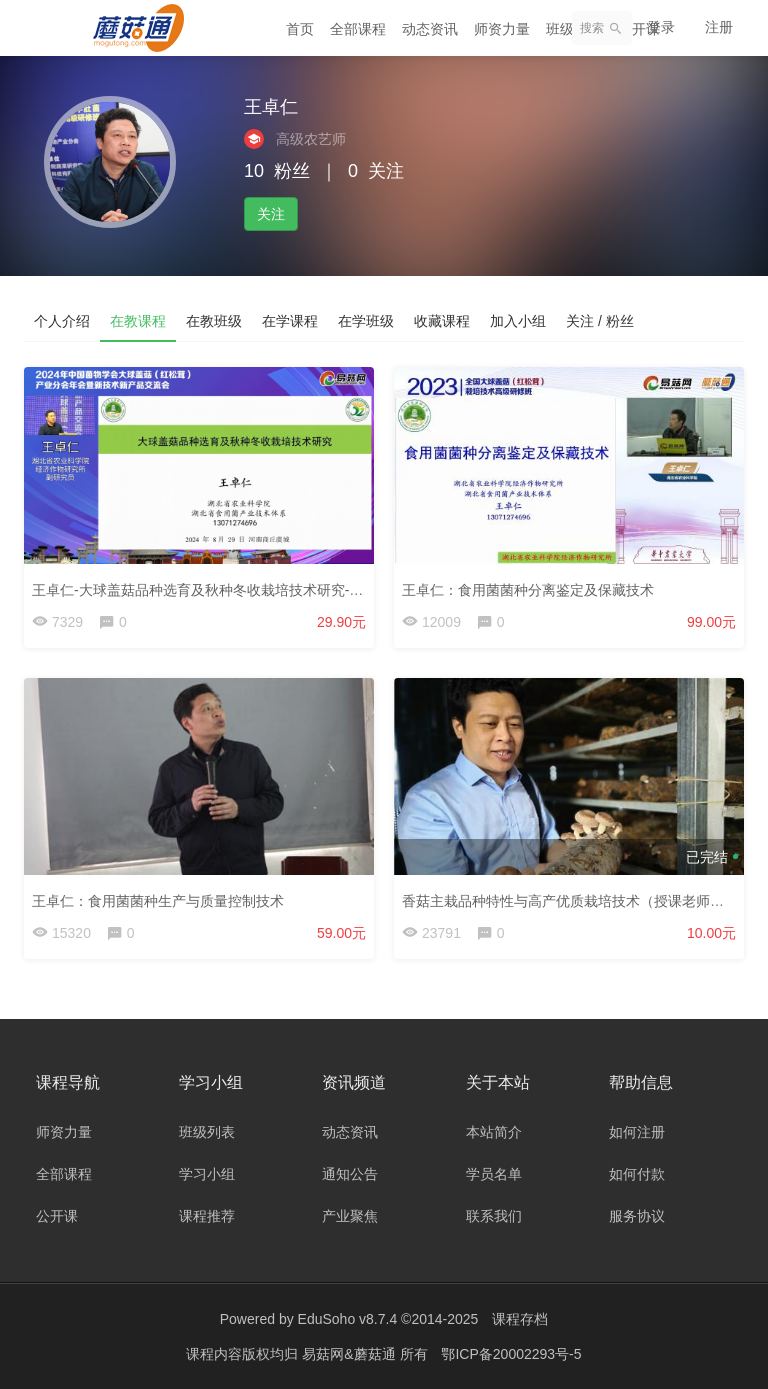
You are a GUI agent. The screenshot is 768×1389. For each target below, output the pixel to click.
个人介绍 (62, 321)
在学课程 (290, 321)
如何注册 (637, 1132)
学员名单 (494, 1174)
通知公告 (350, 1174)
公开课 (57, 1216)
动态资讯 (430, 29)
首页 (300, 29)
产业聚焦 (350, 1216)
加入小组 (518, 321)
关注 (271, 214)
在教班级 (214, 321)
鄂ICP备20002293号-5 (511, 1354)
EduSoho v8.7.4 (348, 1319)
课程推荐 (207, 1216)
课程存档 (520, 1319)
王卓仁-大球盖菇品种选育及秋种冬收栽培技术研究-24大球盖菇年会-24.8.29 (266, 590)
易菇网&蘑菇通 (350, 1354)
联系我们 (494, 1216)
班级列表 (207, 1132)
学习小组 (207, 1174)
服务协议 (637, 1216)
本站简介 (494, 1132)
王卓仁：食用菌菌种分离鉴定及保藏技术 (528, 590)
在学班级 (366, 321)
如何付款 (637, 1174)
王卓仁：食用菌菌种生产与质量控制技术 (158, 901)
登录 (661, 27)
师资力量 (502, 29)
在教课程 (138, 321)
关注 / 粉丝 (600, 321)
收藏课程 (442, 321)
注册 (719, 27)
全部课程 (358, 29)
